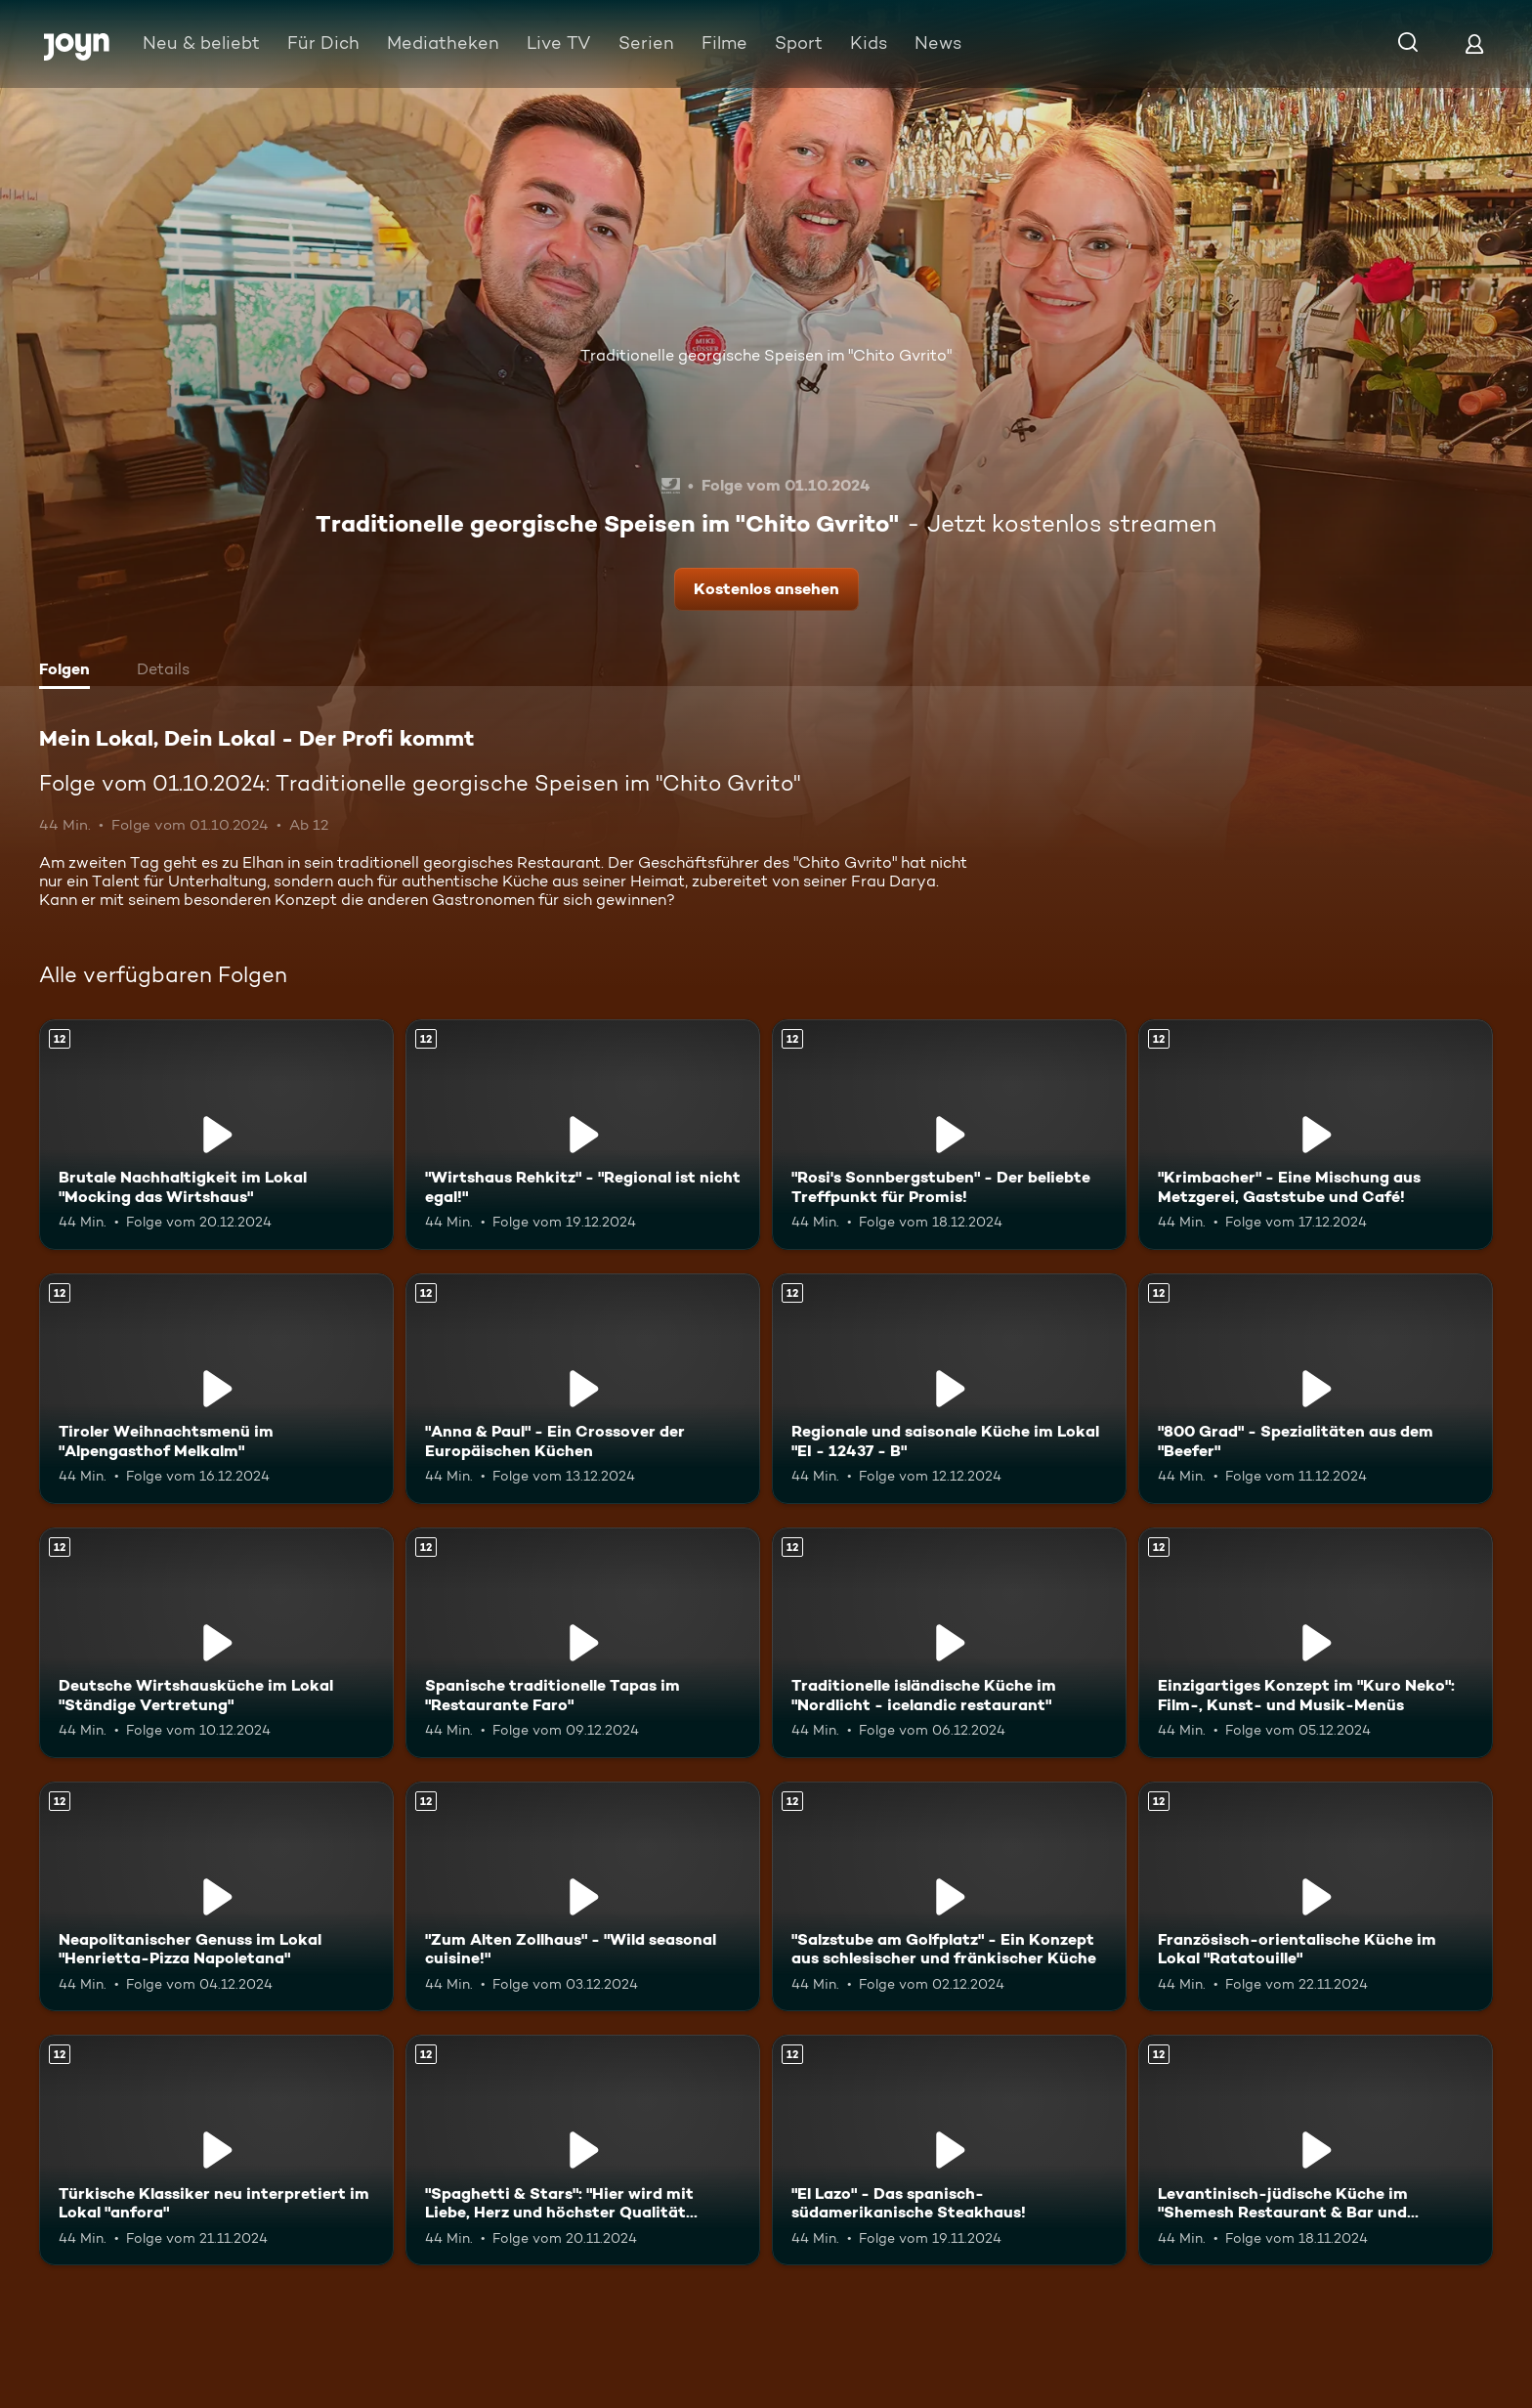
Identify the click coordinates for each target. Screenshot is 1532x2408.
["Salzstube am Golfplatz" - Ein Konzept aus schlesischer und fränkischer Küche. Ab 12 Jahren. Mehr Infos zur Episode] (949, 1897)
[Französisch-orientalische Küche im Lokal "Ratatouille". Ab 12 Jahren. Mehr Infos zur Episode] (1315, 1897)
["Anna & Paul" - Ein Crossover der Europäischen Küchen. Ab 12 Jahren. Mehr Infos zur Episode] (582, 1388)
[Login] (1474, 43)
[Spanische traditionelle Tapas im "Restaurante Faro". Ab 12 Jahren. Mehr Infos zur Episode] (582, 1642)
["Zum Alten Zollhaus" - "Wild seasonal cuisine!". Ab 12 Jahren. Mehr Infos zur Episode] (582, 1897)
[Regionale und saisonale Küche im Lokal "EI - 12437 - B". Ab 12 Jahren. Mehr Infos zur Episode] (949, 1388)
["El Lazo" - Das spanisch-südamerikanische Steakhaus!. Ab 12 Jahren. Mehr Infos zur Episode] (949, 2150)
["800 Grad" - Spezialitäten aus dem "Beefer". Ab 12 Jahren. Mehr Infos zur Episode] (1315, 1388)
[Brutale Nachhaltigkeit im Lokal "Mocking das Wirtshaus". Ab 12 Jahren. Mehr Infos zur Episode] (216, 1134)
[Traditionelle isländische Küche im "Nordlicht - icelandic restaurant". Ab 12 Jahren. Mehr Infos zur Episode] (949, 1642)
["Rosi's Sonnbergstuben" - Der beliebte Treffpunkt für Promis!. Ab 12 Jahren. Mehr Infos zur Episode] (949, 1134)
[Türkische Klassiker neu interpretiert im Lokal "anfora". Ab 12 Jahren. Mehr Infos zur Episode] (216, 2150)
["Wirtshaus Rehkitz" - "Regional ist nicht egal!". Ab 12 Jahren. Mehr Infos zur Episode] (582, 1134)
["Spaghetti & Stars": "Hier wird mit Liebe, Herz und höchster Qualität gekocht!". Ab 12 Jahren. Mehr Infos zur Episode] (582, 2150)
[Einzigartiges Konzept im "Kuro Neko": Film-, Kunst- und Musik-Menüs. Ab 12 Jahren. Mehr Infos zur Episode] (1315, 1642)
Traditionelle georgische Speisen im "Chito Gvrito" (766, 355)
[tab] (69, 671)
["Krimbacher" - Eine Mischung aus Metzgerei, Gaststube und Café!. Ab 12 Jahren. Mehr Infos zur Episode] (1315, 1134)
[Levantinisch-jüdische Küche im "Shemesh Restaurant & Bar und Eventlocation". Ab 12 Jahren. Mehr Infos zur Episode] (1315, 2150)
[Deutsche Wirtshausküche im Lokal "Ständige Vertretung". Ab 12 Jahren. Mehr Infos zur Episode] (216, 1642)
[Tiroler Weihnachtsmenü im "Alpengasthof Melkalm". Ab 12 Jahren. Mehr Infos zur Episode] (216, 1388)
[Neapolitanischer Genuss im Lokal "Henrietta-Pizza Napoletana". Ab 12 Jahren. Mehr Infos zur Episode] (216, 1897)
